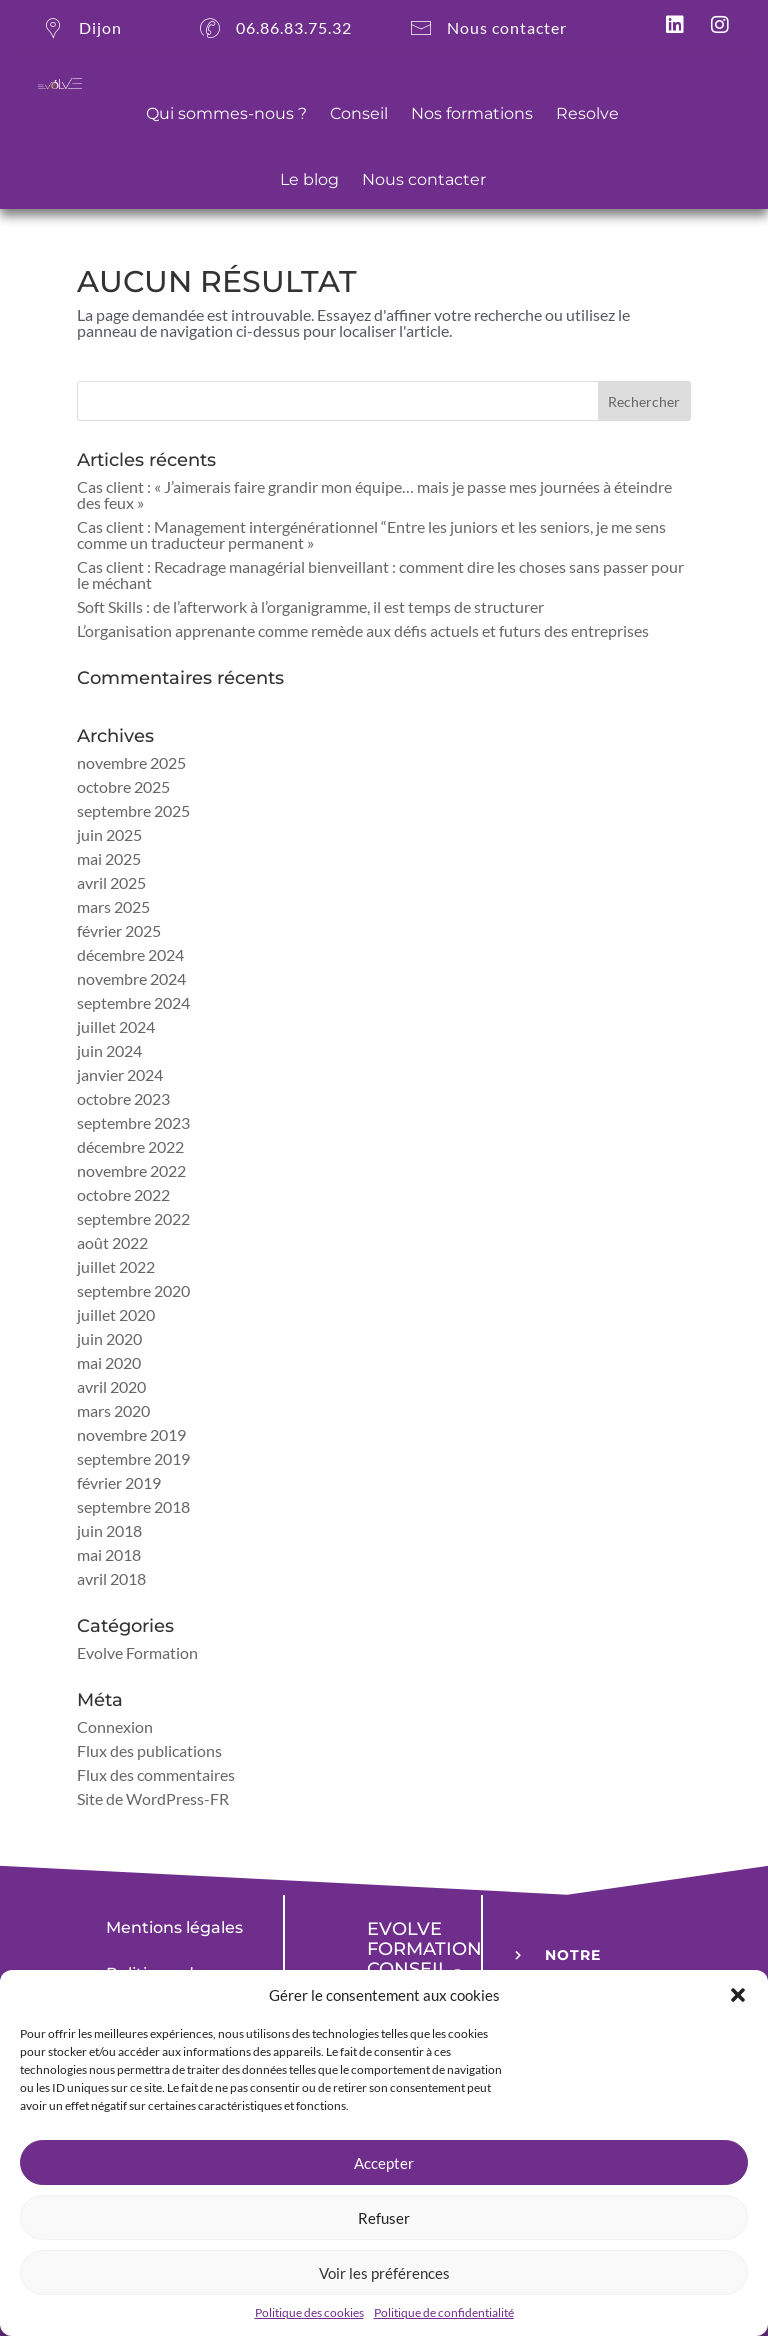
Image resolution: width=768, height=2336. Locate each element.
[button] (738, 1995)
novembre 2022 (131, 1170)
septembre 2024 (133, 1002)
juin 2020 (109, 1338)
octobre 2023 (123, 1098)
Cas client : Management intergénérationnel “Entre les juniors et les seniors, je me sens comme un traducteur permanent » (371, 534)
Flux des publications (149, 1750)
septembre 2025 (133, 810)
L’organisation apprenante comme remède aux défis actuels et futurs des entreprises (363, 630)
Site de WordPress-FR (153, 1798)
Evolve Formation (137, 1652)
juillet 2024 (116, 1026)
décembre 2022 (130, 1146)
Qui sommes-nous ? (226, 113)
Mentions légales (174, 1927)
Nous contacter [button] (486, 34)
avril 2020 (111, 1386)
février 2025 (119, 930)
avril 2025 (111, 882)
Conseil (359, 113)
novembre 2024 (131, 978)
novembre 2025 (131, 762)
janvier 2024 (120, 1074)
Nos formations (472, 113)
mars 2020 (113, 1410)
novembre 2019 (131, 1434)
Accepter (384, 2163)
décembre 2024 (130, 954)
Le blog (309, 179)
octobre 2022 (123, 1194)
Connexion (115, 1726)
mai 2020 (109, 1362)
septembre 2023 (133, 1122)
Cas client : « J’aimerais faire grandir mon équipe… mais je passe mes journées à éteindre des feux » (374, 494)
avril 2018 (111, 1578)
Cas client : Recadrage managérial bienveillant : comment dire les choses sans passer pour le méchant (380, 574)
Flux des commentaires (156, 1774)
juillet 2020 (116, 1314)
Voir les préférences (384, 2273)
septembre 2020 (133, 1290)
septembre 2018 (133, 1506)
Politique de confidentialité (444, 2312)
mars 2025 (113, 906)
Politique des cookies (309, 2312)
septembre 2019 (133, 1458)
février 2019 (119, 1482)
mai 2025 (109, 858)
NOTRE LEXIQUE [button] (580, 1967)
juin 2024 (109, 1050)
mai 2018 (109, 1554)
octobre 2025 (123, 786)
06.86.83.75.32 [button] (273, 34)
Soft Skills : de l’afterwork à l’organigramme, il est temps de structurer (310, 606)
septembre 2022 (133, 1218)
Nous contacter (424, 179)
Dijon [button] (80, 34)
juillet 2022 (116, 1266)
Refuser (384, 2218)
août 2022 (112, 1242)
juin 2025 (109, 834)
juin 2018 (109, 1530)
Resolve (587, 113)
